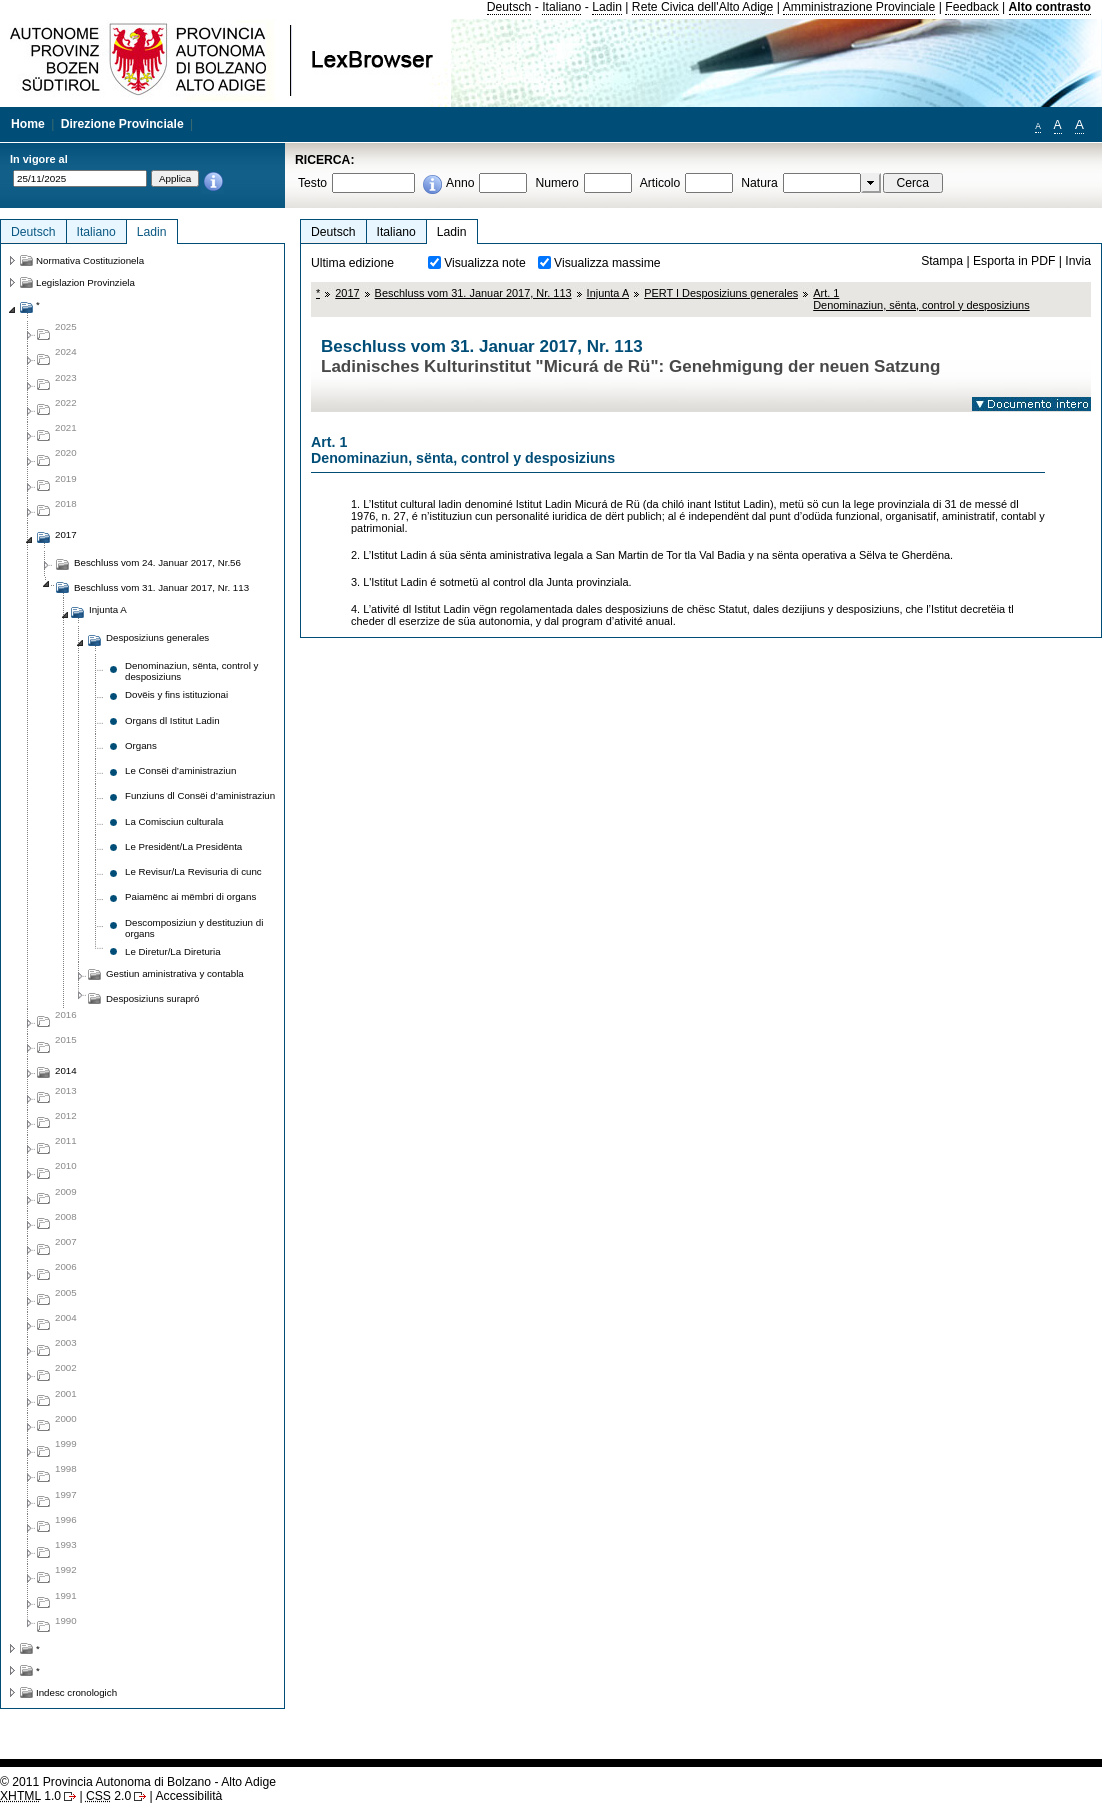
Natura (759, 183)
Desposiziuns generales (157, 637)
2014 (66, 1070)
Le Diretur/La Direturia (173, 951)
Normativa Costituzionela (90, 260)
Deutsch (509, 7)
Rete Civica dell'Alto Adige (703, 7)
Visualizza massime (607, 263)
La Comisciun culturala (174, 821)
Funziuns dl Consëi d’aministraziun (200, 795)
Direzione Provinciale (122, 124)
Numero (556, 183)
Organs (141, 745)
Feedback (971, 7)
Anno (460, 183)
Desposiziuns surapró (152, 998)
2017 (347, 293)
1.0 (30, 1796)
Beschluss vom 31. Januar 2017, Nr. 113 (473, 293)
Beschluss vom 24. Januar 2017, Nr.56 (157, 562)
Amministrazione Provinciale (859, 7)
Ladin (607, 7)
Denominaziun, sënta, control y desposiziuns (191, 671)
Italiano (561, 7)
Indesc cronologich (76, 1692)
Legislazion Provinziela (85, 282)
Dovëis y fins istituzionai (176, 694)
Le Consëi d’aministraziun (180, 770)
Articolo (660, 183)
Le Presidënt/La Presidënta (183, 846)
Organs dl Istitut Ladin (172, 720)
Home (28, 124)
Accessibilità (188, 1796)
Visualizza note (485, 263)
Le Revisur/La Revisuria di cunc (193, 871)
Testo (312, 183)
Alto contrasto (1050, 7)
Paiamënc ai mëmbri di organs (190, 896)
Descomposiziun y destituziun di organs (194, 928)
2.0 (108, 1796)
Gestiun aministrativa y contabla (175, 973)
